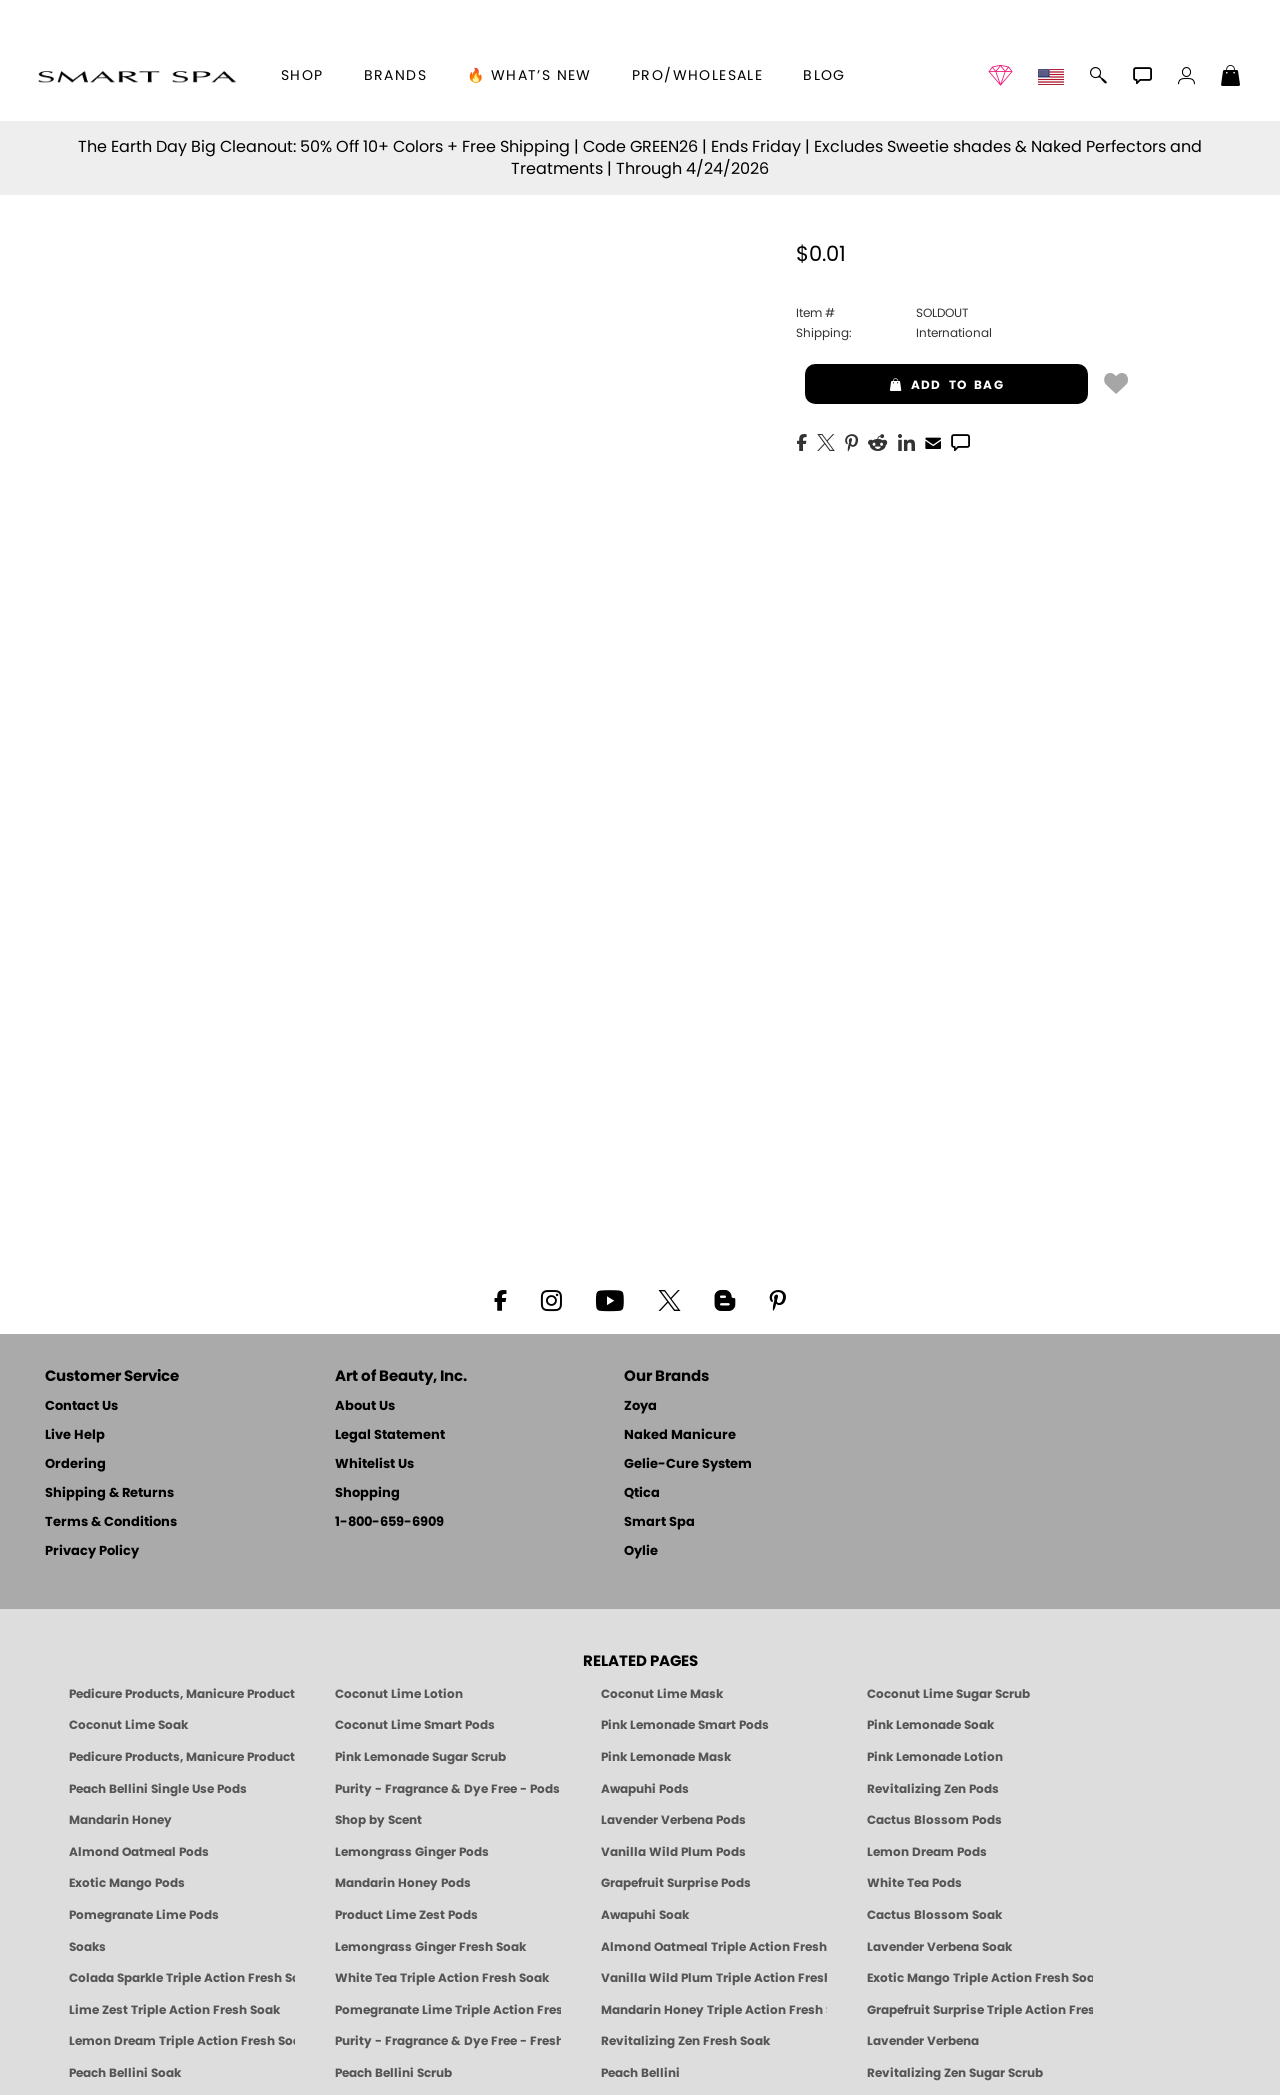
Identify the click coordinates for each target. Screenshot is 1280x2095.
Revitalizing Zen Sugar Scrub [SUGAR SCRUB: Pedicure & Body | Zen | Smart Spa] (955, 2073)
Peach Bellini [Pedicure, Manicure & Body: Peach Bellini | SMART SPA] (640, 2073)
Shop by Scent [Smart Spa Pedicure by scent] (378, 1820)
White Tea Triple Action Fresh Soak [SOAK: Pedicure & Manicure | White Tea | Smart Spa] (442, 1978)
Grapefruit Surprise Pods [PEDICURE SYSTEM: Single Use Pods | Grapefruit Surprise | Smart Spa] (676, 1883)
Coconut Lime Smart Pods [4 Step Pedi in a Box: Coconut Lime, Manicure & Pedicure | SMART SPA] (415, 1725)
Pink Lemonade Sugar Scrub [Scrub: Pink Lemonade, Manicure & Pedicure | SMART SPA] (420, 1757)
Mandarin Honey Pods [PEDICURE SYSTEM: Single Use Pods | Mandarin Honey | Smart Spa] (403, 1883)
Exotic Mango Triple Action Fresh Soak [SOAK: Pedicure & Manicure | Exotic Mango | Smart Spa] (980, 1978)
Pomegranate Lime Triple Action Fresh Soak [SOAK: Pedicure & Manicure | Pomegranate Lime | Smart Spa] (448, 2010)
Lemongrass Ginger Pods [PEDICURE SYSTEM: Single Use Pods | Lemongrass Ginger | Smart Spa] (412, 1852)
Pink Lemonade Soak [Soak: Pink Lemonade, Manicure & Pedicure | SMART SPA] (930, 1725)
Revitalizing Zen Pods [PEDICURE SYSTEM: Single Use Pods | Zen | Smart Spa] (933, 1789)
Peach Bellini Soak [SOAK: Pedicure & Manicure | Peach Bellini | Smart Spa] (125, 2073)
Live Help (75, 1435)
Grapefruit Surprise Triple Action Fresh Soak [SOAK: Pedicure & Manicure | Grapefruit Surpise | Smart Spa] (980, 2010)
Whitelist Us (374, 1464)
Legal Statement (390, 1435)
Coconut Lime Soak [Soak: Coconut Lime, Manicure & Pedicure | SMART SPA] (128, 1725)
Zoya (640, 1406)
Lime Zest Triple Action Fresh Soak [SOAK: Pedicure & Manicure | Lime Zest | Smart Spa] (174, 2010)
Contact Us (81, 1406)
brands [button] (395, 76)
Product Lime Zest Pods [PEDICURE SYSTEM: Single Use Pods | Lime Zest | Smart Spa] (406, 1915)
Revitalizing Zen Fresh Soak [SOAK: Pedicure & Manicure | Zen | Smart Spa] (685, 2041)
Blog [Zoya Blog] (824, 76)
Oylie (641, 1551)
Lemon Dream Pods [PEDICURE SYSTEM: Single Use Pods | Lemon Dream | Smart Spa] (927, 1852)
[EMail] (933, 441)
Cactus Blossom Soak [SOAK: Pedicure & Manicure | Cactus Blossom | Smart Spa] (934, 1915)
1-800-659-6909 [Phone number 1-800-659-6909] (389, 1522)
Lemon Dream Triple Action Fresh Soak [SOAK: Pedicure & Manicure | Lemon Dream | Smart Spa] (182, 2041)
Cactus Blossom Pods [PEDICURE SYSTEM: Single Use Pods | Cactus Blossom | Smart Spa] (934, 1820)
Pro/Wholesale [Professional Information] (697, 76)
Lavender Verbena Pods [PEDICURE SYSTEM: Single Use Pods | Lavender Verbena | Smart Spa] (673, 1820)
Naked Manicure (680, 1435)
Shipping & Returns (109, 1493)
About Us (365, 1406)
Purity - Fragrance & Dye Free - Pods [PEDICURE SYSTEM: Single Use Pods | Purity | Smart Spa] (447, 1789)
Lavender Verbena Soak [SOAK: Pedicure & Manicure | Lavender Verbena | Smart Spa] (939, 1947)
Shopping (367, 1493)
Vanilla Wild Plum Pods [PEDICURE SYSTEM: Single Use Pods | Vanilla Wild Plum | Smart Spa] (673, 1852)
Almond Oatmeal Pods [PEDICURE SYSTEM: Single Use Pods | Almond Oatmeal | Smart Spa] (139, 1852)
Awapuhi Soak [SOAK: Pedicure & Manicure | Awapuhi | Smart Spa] (645, 1915)
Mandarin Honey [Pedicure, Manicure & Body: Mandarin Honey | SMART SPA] (120, 1820)
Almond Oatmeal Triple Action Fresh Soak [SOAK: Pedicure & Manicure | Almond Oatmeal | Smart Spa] (714, 1947)
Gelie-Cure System (688, 1464)
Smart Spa (659, 1522)
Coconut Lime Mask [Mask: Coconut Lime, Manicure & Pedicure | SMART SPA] (662, 1694)
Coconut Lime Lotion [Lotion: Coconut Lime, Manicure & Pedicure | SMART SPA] (399, 1694)
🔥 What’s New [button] (529, 76)
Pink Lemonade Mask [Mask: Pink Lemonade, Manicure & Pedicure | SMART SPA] (666, 1757)
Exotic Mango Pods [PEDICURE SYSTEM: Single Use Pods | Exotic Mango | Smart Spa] (127, 1883)
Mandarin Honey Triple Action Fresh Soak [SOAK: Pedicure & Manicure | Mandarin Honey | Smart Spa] (714, 2010)
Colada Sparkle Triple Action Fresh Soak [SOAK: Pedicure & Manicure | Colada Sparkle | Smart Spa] (182, 1978)
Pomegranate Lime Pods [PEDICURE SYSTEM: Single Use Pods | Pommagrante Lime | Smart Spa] (144, 1915)
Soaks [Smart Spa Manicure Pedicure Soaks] (87, 1947)
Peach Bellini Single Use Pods (158, 1789)
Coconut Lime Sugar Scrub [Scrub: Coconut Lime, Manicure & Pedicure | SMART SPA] (948, 1694)
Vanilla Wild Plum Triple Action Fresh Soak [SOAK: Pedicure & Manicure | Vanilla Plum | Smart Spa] (714, 1978)
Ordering (75, 1464)
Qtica (642, 1493)
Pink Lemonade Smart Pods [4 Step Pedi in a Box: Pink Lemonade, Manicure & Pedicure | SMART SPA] (685, 1725)
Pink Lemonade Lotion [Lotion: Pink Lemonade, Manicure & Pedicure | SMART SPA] (935, 1757)
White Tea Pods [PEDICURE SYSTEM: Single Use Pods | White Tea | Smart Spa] (914, 1883)
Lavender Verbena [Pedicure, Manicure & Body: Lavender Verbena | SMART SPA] (923, 2041)
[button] (136, 76)
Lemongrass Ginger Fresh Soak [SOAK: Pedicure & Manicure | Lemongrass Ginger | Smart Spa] (430, 1947)
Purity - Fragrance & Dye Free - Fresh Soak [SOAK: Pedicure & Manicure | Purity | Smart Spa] (448, 2041)
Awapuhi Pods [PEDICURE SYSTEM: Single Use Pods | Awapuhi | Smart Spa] (645, 1789)
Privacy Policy (92, 1551)
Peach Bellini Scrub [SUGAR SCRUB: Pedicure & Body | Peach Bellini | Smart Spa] (393, 2073)
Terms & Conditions (111, 1522)
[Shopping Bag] (1231, 78)
